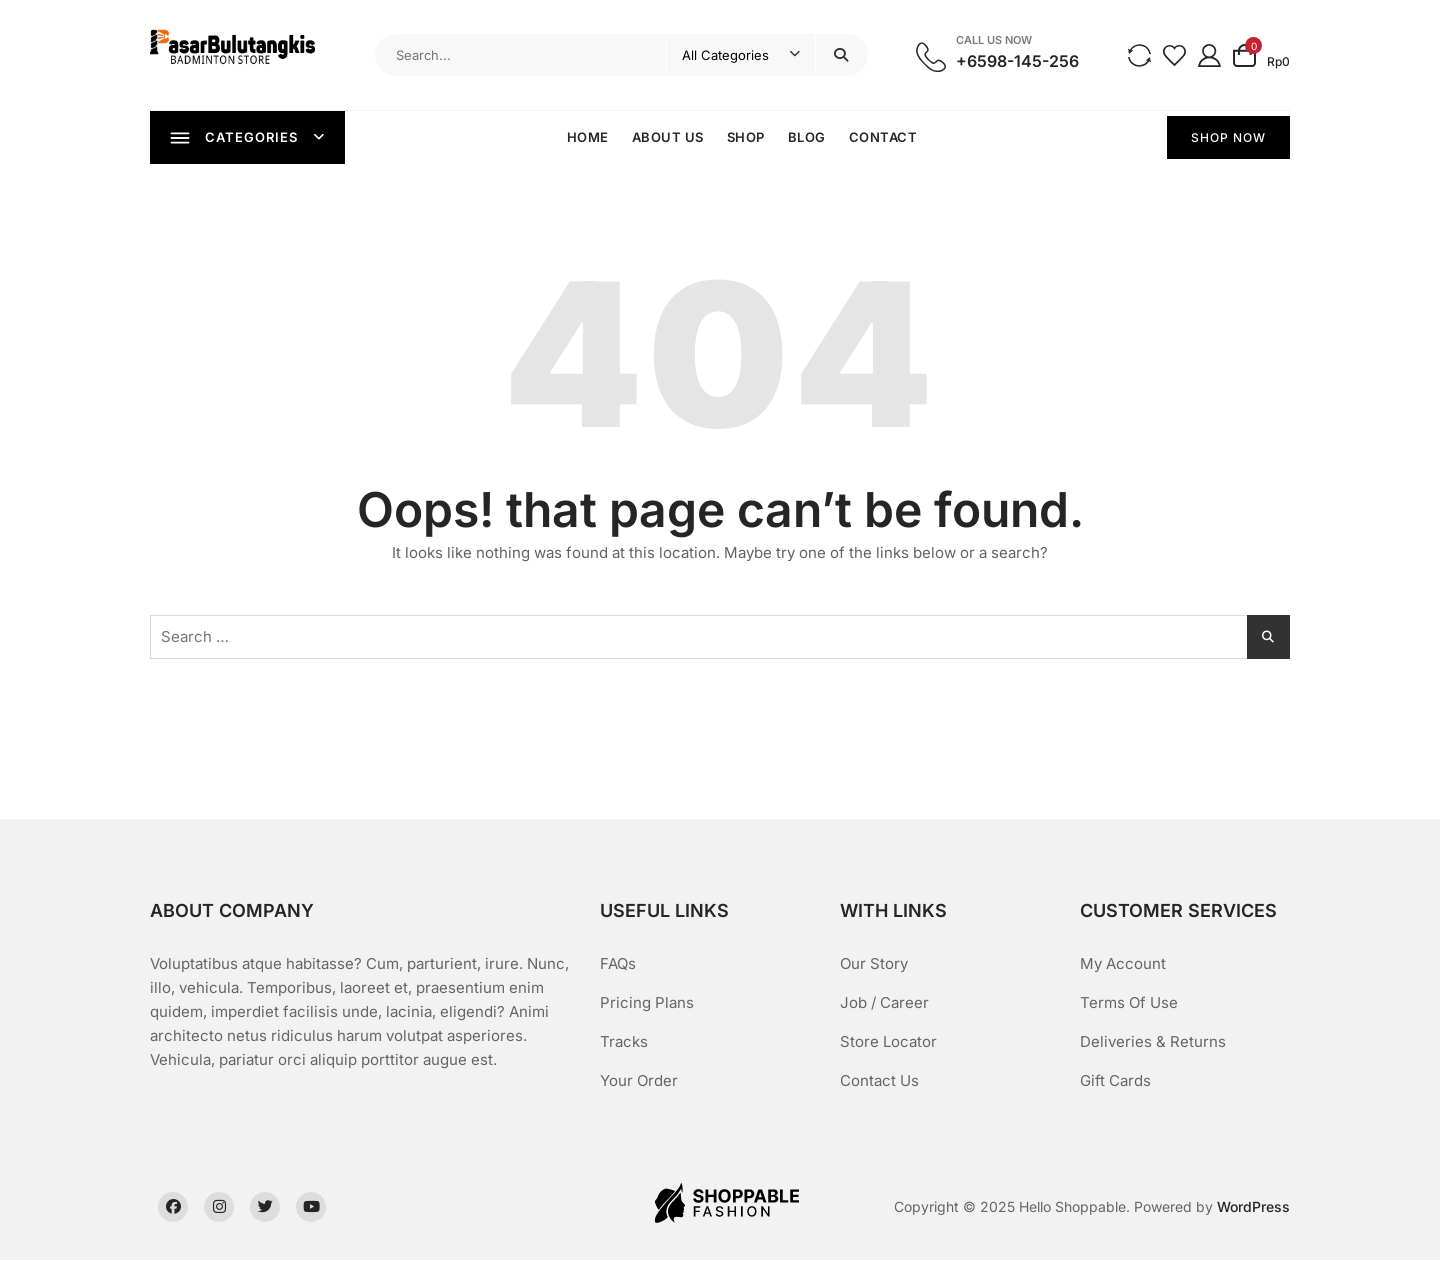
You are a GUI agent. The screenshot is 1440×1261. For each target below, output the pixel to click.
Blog (807, 137)
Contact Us (879, 1081)
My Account (1123, 964)
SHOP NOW (1228, 137)
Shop (746, 137)
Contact (883, 137)
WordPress (1253, 1207)
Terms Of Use (1129, 1003)
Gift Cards (1115, 1081)
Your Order (639, 1081)
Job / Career (884, 1003)
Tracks (624, 1042)
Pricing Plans (647, 1003)
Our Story (874, 964)
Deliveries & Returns (1153, 1042)
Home (588, 137)
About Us (668, 137)
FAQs (618, 964)
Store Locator (888, 1042)
